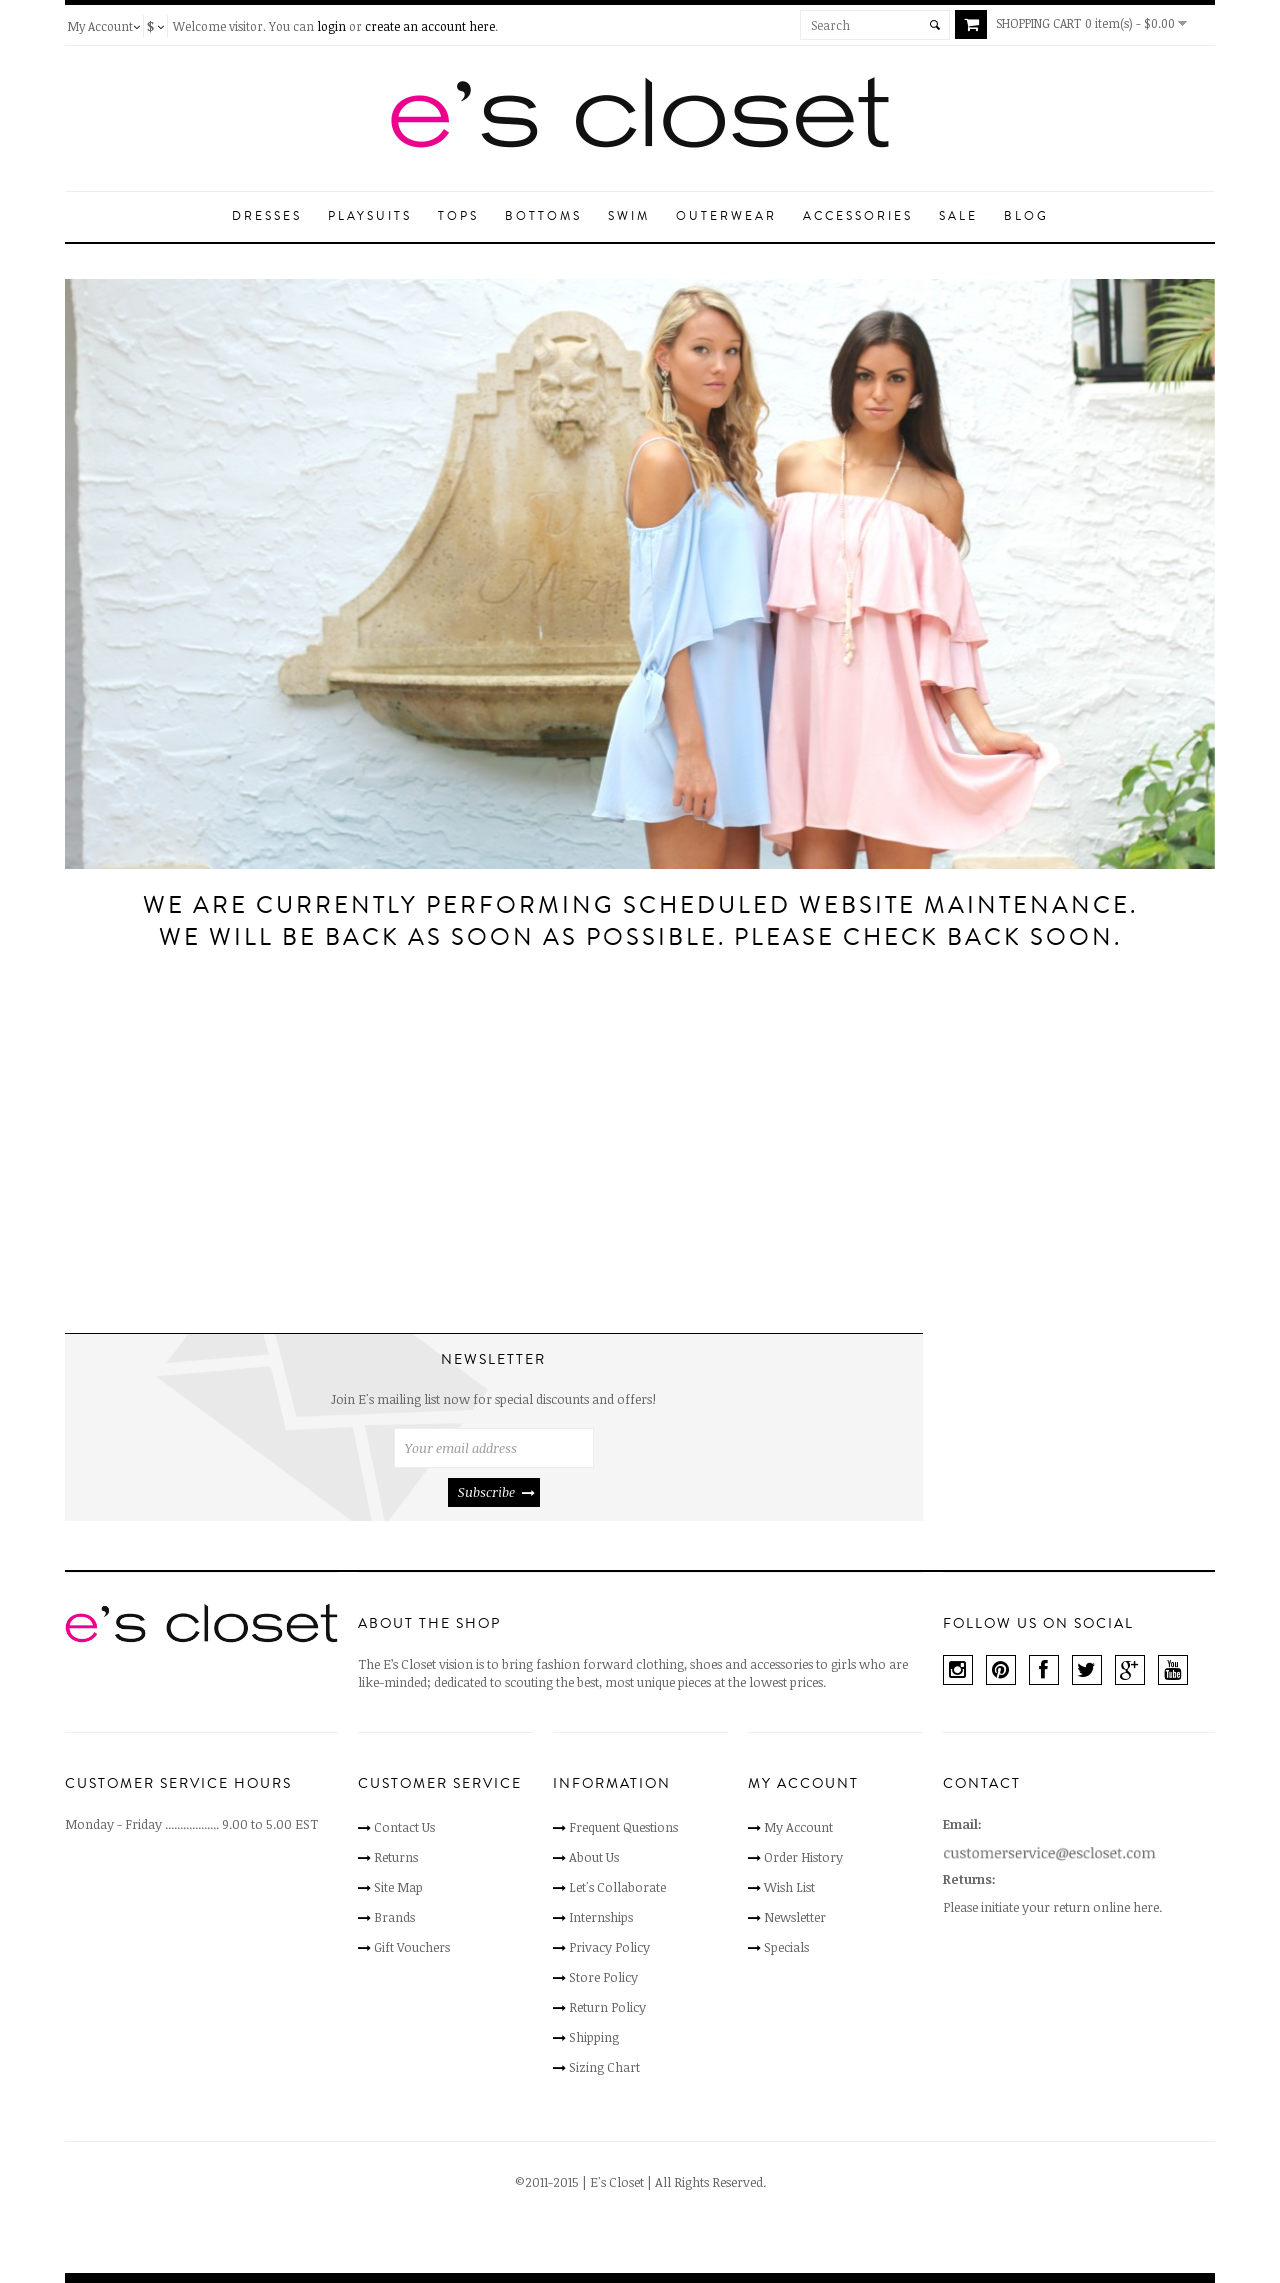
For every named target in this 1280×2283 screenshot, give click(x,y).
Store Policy (603, 1977)
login (331, 26)
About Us (594, 1857)
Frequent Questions (623, 1827)
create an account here (430, 26)
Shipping (594, 2037)
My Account (798, 1827)
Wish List (789, 1887)
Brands (394, 1917)
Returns (396, 1857)
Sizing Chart (604, 2067)
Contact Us (404, 1827)
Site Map (398, 1887)
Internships (601, 1917)
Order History (803, 1857)
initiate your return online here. (1071, 1907)
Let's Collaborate (617, 1887)
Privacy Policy (609, 1947)
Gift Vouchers (412, 1947)
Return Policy (607, 2007)
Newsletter (795, 1917)
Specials (786, 1947)
